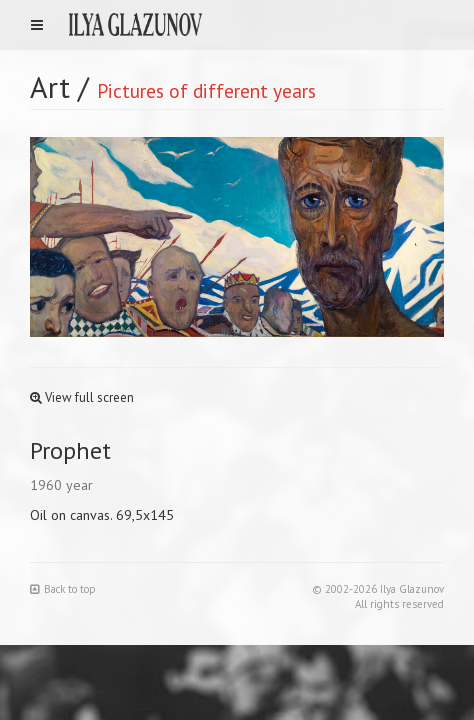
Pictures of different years (206, 90)
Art (50, 86)
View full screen (82, 397)
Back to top (63, 589)
